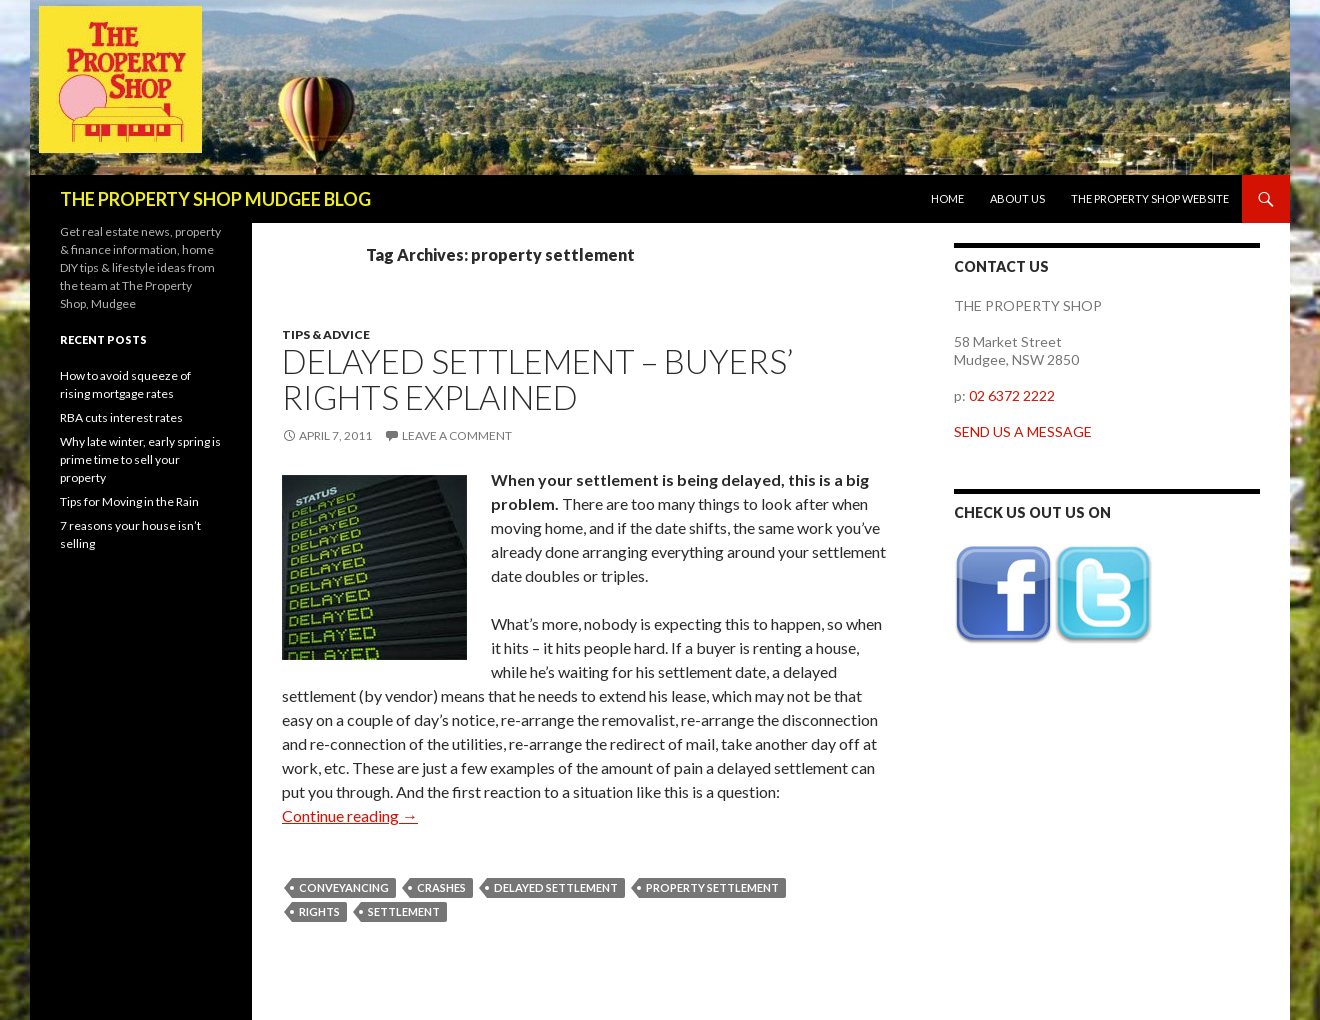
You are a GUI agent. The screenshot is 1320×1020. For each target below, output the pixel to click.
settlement (404, 911)
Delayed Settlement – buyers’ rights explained (537, 379)
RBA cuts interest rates (121, 417)
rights (319, 911)
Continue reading (350, 815)
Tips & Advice (326, 334)
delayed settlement (556, 887)
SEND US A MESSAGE (1023, 431)
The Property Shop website (1150, 198)
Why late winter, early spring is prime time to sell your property (140, 459)
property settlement (712, 887)
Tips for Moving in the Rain (129, 501)
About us (1017, 198)
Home (947, 198)
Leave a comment (457, 435)
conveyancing (344, 887)
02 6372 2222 (1012, 395)
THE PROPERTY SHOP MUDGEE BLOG (215, 199)
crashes (441, 887)
